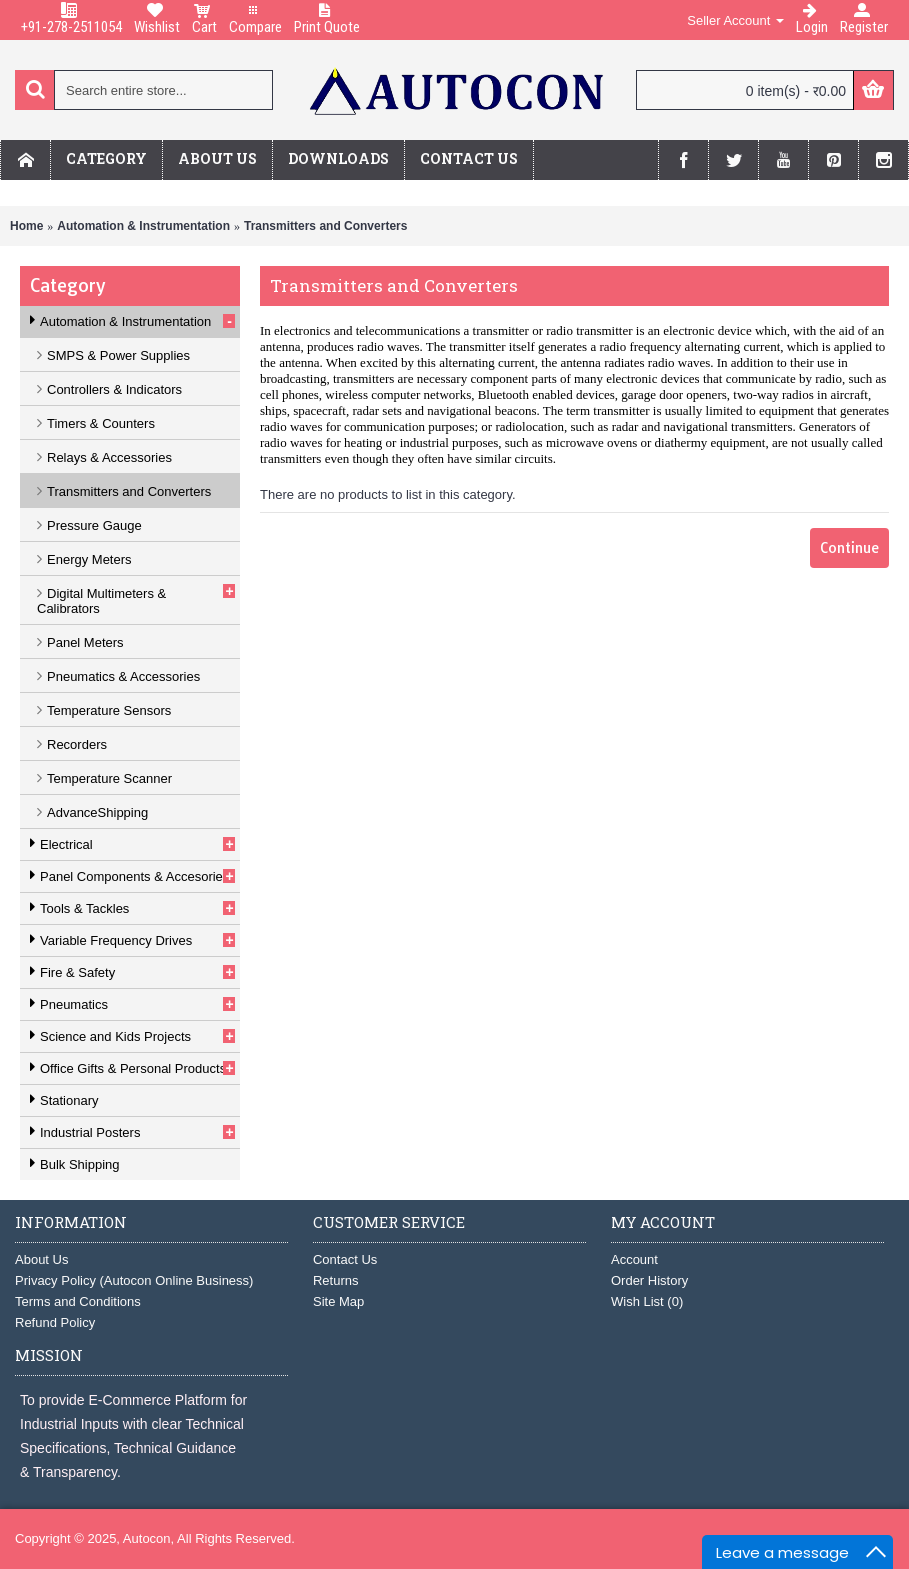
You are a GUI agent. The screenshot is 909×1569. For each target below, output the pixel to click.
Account (634, 1259)
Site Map (338, 1301)
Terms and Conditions (78, 1301)
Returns (336, 1280)
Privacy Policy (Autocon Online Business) (134, 1280)
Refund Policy (55, 1322)
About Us (41, 1259)
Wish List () (647, 1301)
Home (26, 226)
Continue (849, 548)
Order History (649, 1280)
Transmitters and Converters (325, 226)
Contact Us (345, 1259)
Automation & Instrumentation (143, 226)
